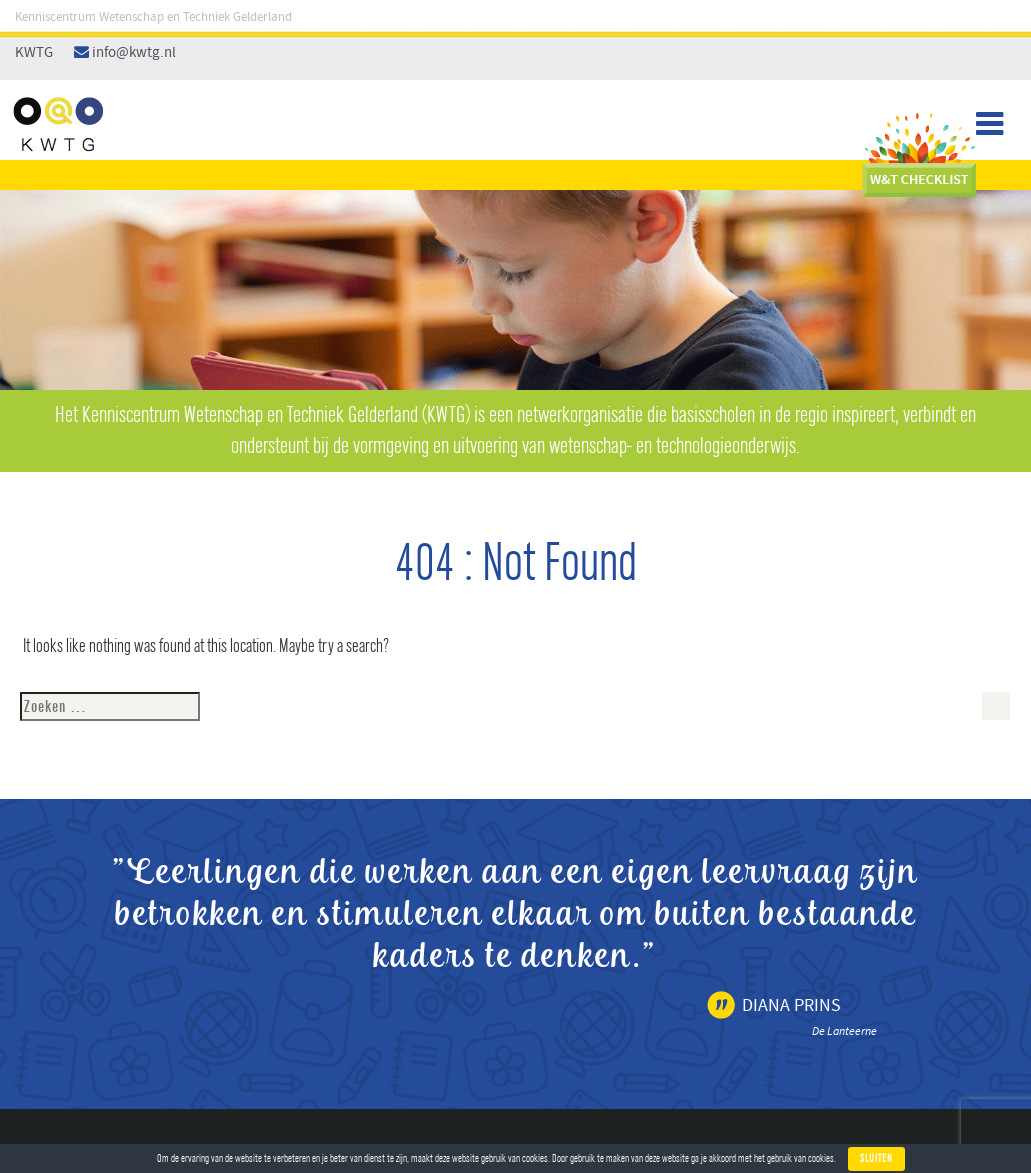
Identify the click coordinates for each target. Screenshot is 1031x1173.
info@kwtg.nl (134, 53)
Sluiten (876, 1158)
